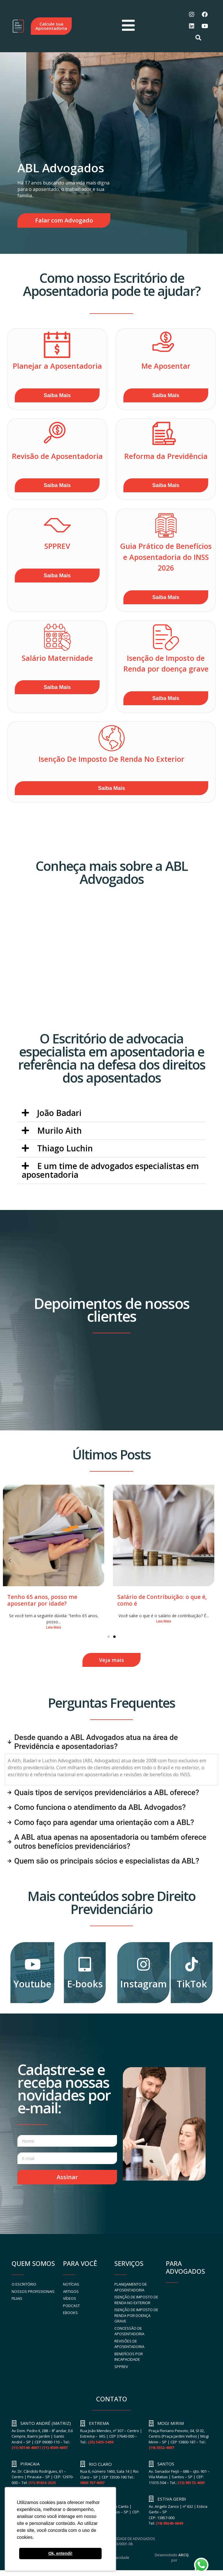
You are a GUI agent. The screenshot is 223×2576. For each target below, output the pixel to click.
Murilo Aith (59, 1130)
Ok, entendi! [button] (60, 2553)
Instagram (143, 1984)
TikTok (192, 1984)
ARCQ (183, 2554)
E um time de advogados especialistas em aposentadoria (110, 1170)
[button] (111, 1113)
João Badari (59, 1112)
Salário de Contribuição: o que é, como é (162, 1600)
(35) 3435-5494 (100, 2442)
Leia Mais (53, 1627)
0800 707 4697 (92, 2482)
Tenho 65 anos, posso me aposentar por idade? (42, 1600)
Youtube (32, 1984)
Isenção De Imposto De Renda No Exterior (111, 759)
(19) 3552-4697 (161, 2447)
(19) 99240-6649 (169, 2523)
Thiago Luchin (65, 1148)
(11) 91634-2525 (42, 2482)
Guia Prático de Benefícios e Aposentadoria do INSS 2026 (166, 557)
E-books (85, 1984)
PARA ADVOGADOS (185, 2267)
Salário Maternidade (57, 658)
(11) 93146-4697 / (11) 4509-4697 (39, 2447)
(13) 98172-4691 (191, 2482)
